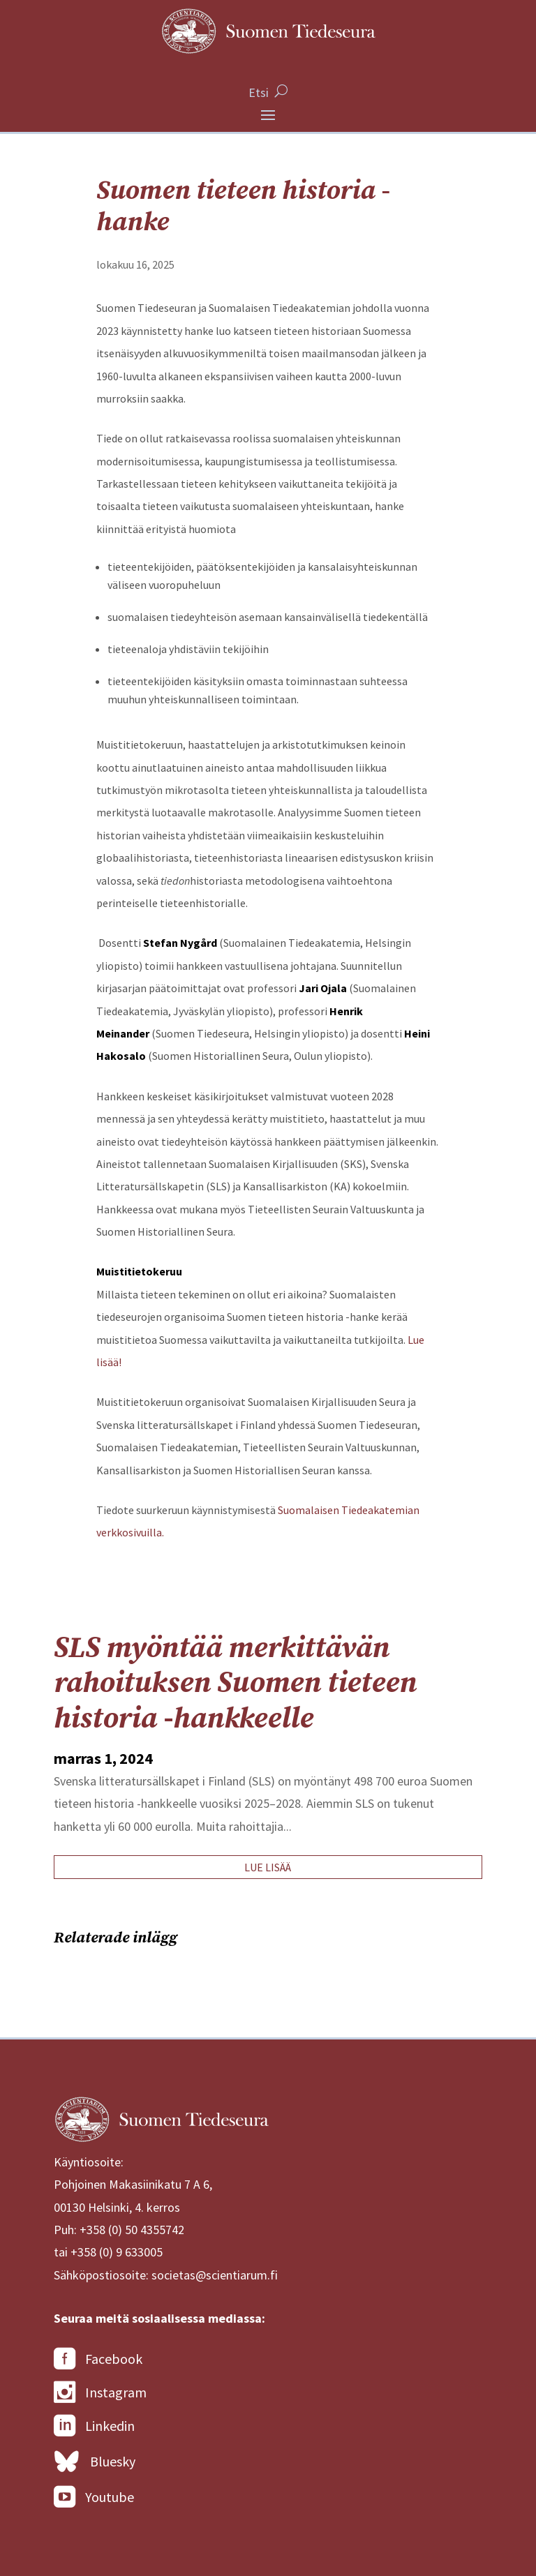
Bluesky (94, 2462)
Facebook (98, 2359)
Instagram (100, 2392)
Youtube (94, 2497)
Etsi (258, 92)
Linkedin (94, 2426)
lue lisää (267, 1867)
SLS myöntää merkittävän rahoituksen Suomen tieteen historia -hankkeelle (235, 1683)
